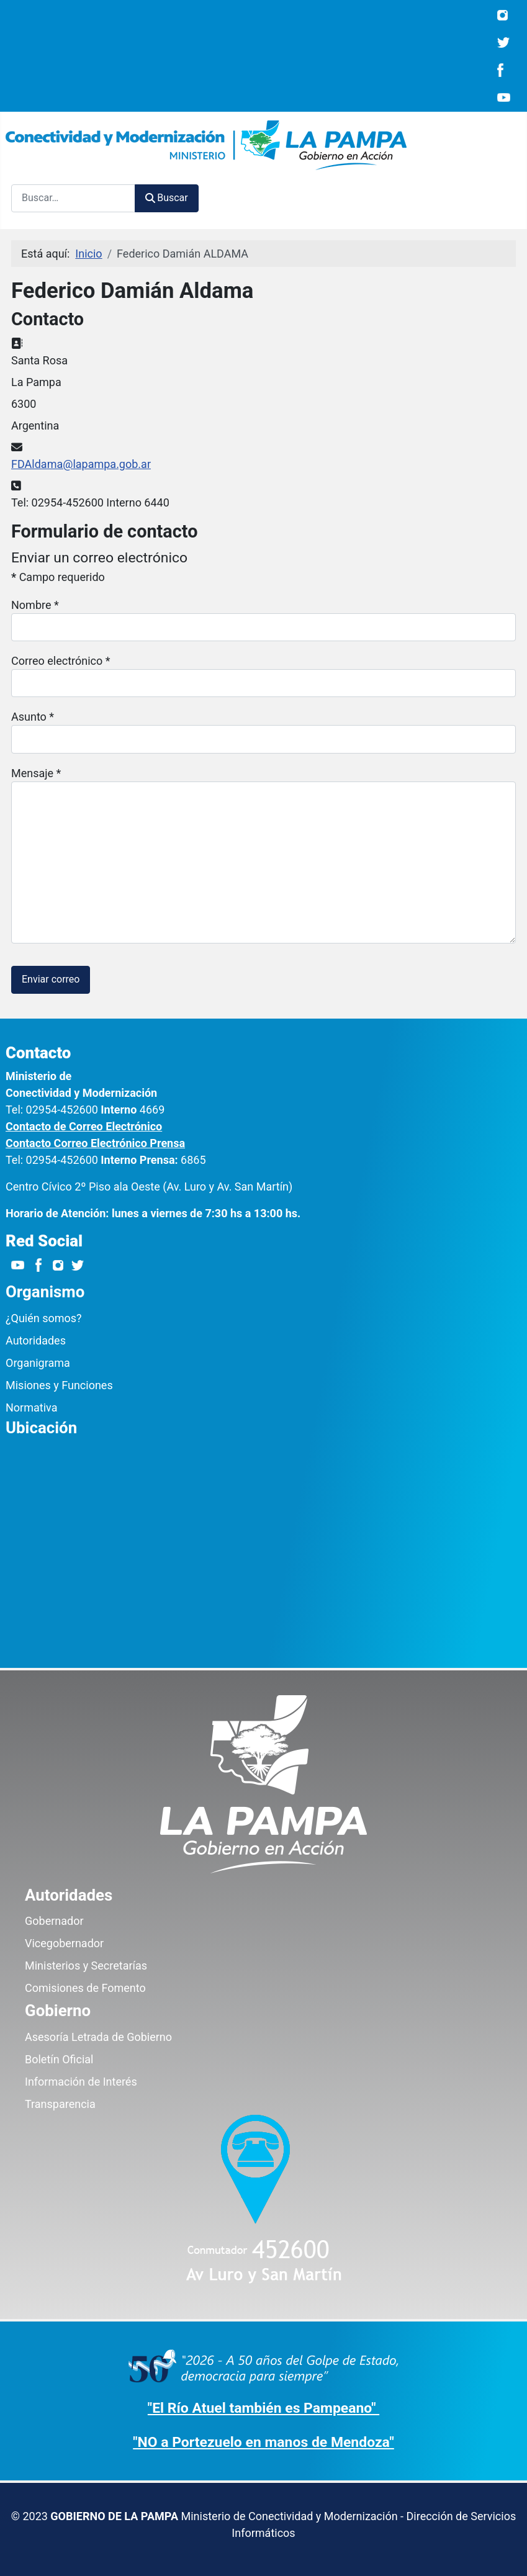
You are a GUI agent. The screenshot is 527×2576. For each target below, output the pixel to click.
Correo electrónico (60, 660)
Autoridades (36, 1340)
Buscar (166, 198)
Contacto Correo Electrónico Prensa (95, 1143)
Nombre (35, 604)
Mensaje (36, 773)
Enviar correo (50, 979)
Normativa (31, 1407)
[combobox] (73, 198)
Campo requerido (58, 576)
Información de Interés (81, 2081)
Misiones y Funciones (59, 1385)
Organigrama (38, 1362)
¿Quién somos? (44, 1318)
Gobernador (54, 1920)
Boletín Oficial (59, 2059)
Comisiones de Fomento (85, 1987)
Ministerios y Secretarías (86, 1965)
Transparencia (60, 2103)
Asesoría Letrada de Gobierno (98, 2036)
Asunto (32, 716)
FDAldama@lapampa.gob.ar (81, 464)
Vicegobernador (64, 1943)
